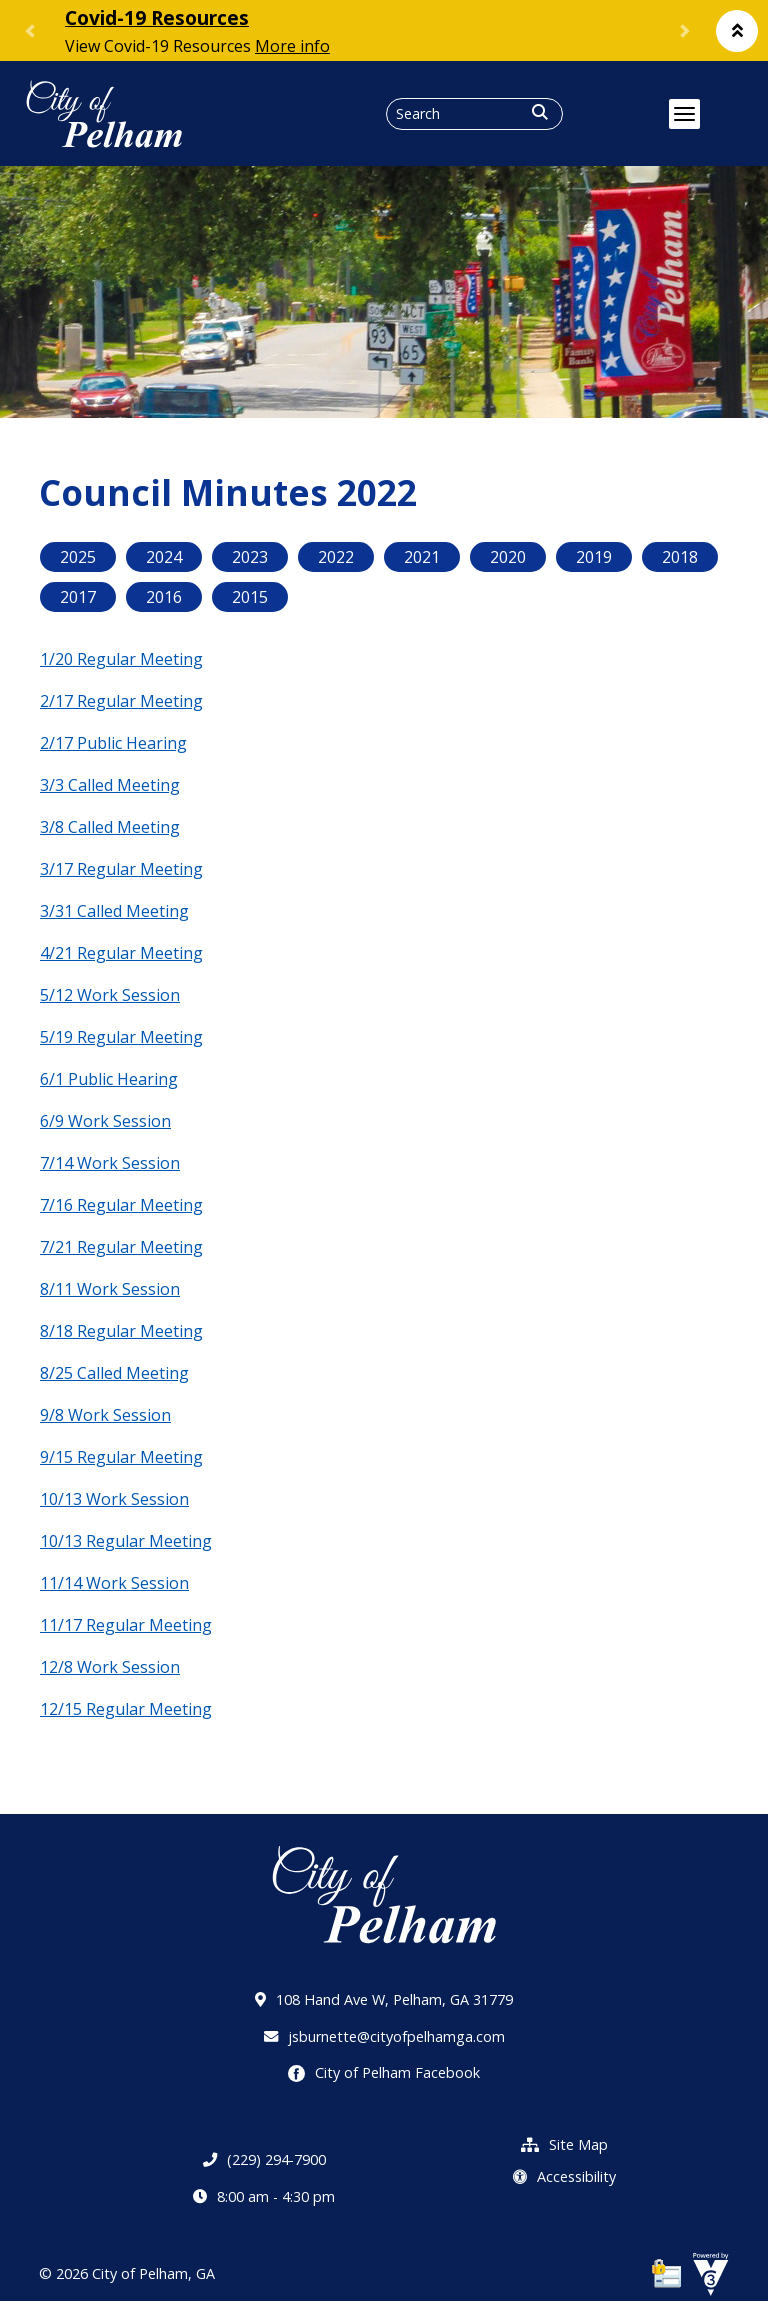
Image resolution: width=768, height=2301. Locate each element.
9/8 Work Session (105, 1415)
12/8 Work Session (110, 1667)
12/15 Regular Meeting (126, 1709)
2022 (336, 557)
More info (292, 46)
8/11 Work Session (110, 1289)
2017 (78, 597)
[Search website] (474, 114)
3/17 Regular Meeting (121, 869)
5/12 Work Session (110, 995)
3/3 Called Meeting (110, 785)
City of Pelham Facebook (384, 2072)
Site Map (564, 2144)
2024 (164, 557)
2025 (78, 557)
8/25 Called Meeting (114, 1373)
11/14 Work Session (114, 1583)
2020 (508, 557)
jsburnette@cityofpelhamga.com (384, 2036)
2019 (594, 557)
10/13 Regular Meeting (126, 1541)
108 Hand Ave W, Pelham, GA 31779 (384, 1999)
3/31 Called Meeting (114, 911)
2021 (422, 557)
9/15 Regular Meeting (121, 1457)
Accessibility (564, 2176)
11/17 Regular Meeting (126, 1625)
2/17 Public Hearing (113, 743)
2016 (164, 597)
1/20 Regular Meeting (121, 659)
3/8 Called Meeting (110, 827)
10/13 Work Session (114, 1499)
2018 (680, 557)
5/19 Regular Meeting (121, 1037)
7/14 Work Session (110, 1163)
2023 (250, 557)
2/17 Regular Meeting (121, 701)
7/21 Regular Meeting (121, 1247)
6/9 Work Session (105, 1121)
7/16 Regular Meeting (121, 1205)
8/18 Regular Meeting (121, 1331)
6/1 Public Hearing (109, 1079)
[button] (737, 31)
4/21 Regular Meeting (121, 953)
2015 (250, 597)
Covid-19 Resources (157, 17)
